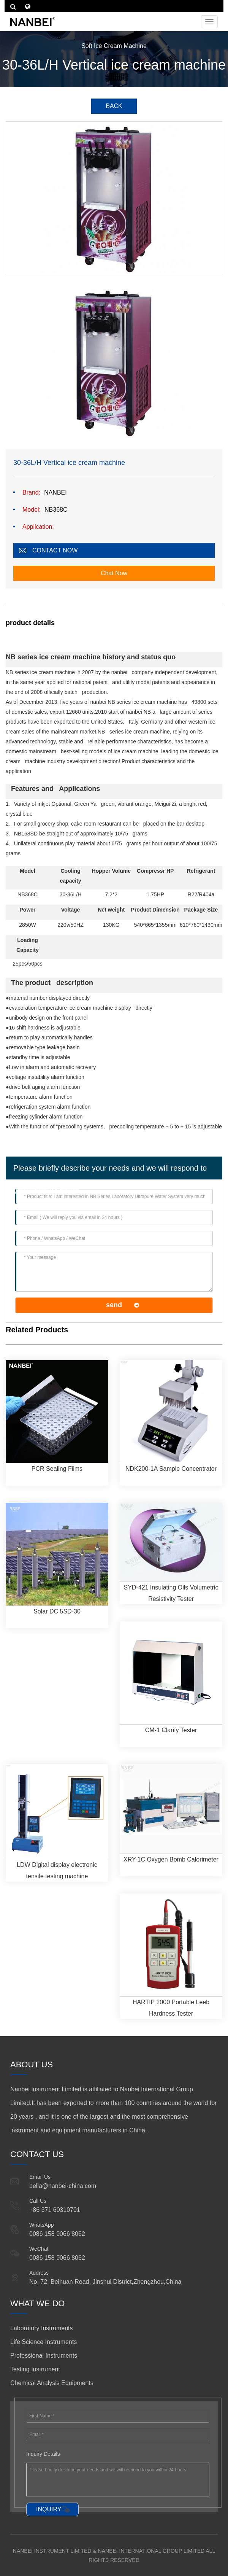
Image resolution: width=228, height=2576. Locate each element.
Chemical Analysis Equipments (51, 2383)
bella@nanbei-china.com (62, 2186)
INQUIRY (48, 2509)
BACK (114, 106)
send (114, 1305)
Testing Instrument (35, 2369)
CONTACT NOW (55, 550)
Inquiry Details (43, 2454)
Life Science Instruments (43, 2342)
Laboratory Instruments (41, 2328)
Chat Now (114, 573)
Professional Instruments (43, 2355)
